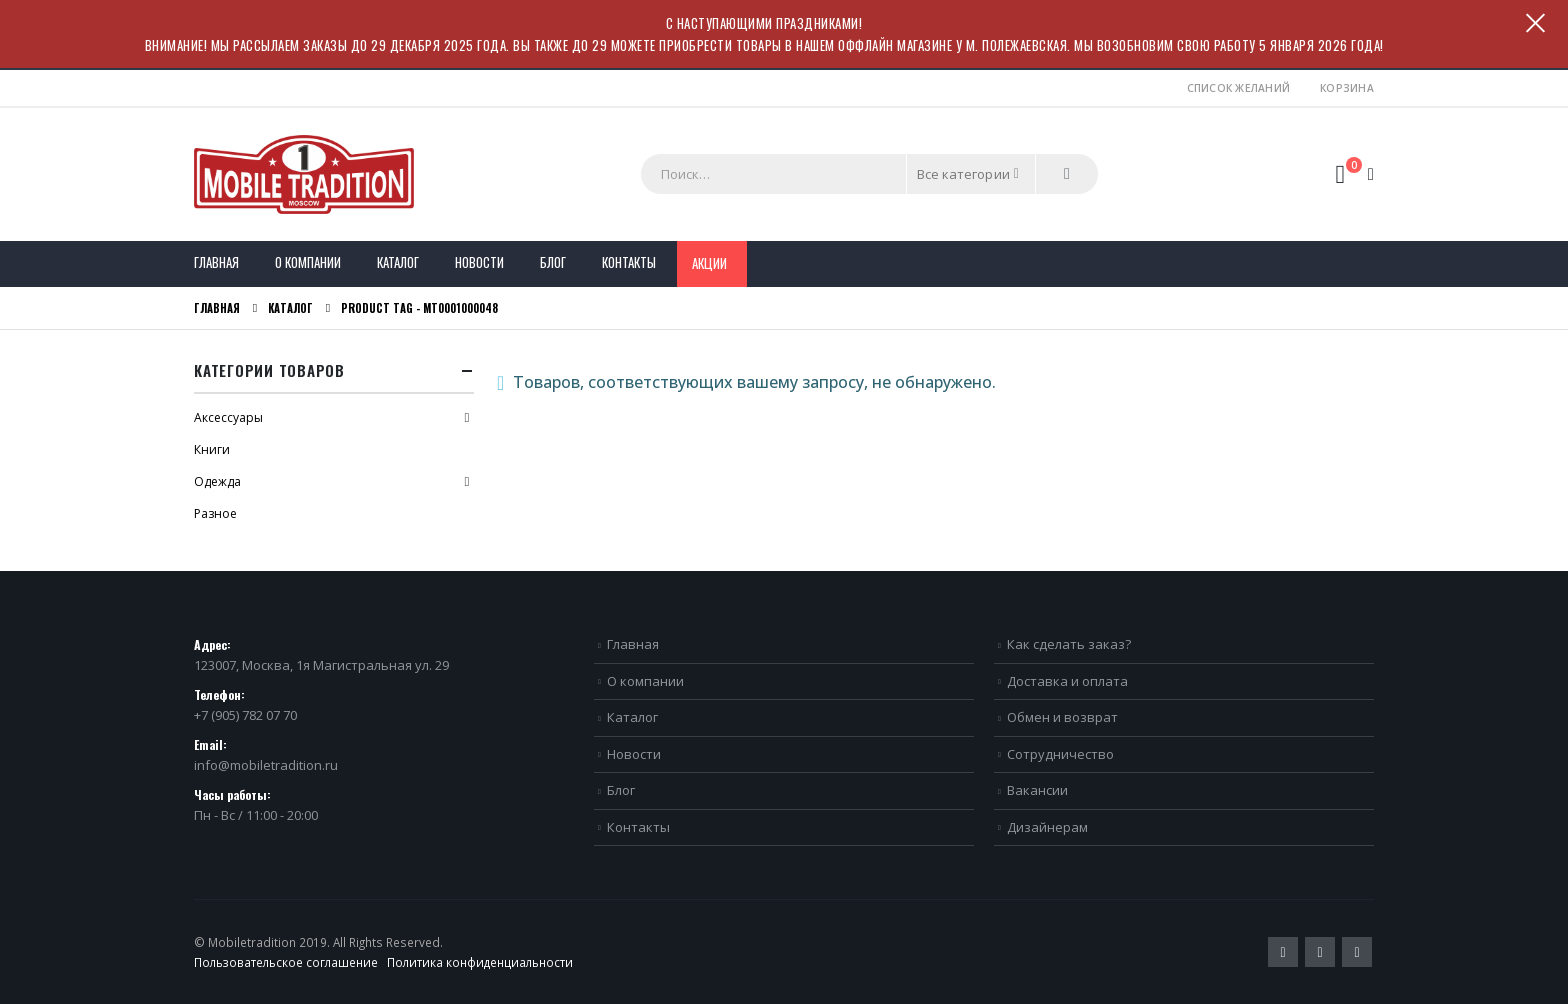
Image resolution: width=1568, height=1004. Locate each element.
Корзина (1347, 88)
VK (1357, 952)
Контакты (629, 262)
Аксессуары (228, 417)
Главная (216, 262)
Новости (479, 262)
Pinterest (1320, 952)
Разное (215, 513)
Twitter (1283, 952)
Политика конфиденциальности (480, 962)
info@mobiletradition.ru (266, 765)
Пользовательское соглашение (286, 962)
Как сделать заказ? (1069, 644)
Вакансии (1037, 790)
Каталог (398, 262)
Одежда (217, 481)
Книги (212, 449)
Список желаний (1239, 88)
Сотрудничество (1060, 754)
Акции (709, 263)
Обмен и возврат (1062, 717)
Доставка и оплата (1067, 681)
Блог (553, 262)
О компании (308, 262)
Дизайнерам (1047, 827)
